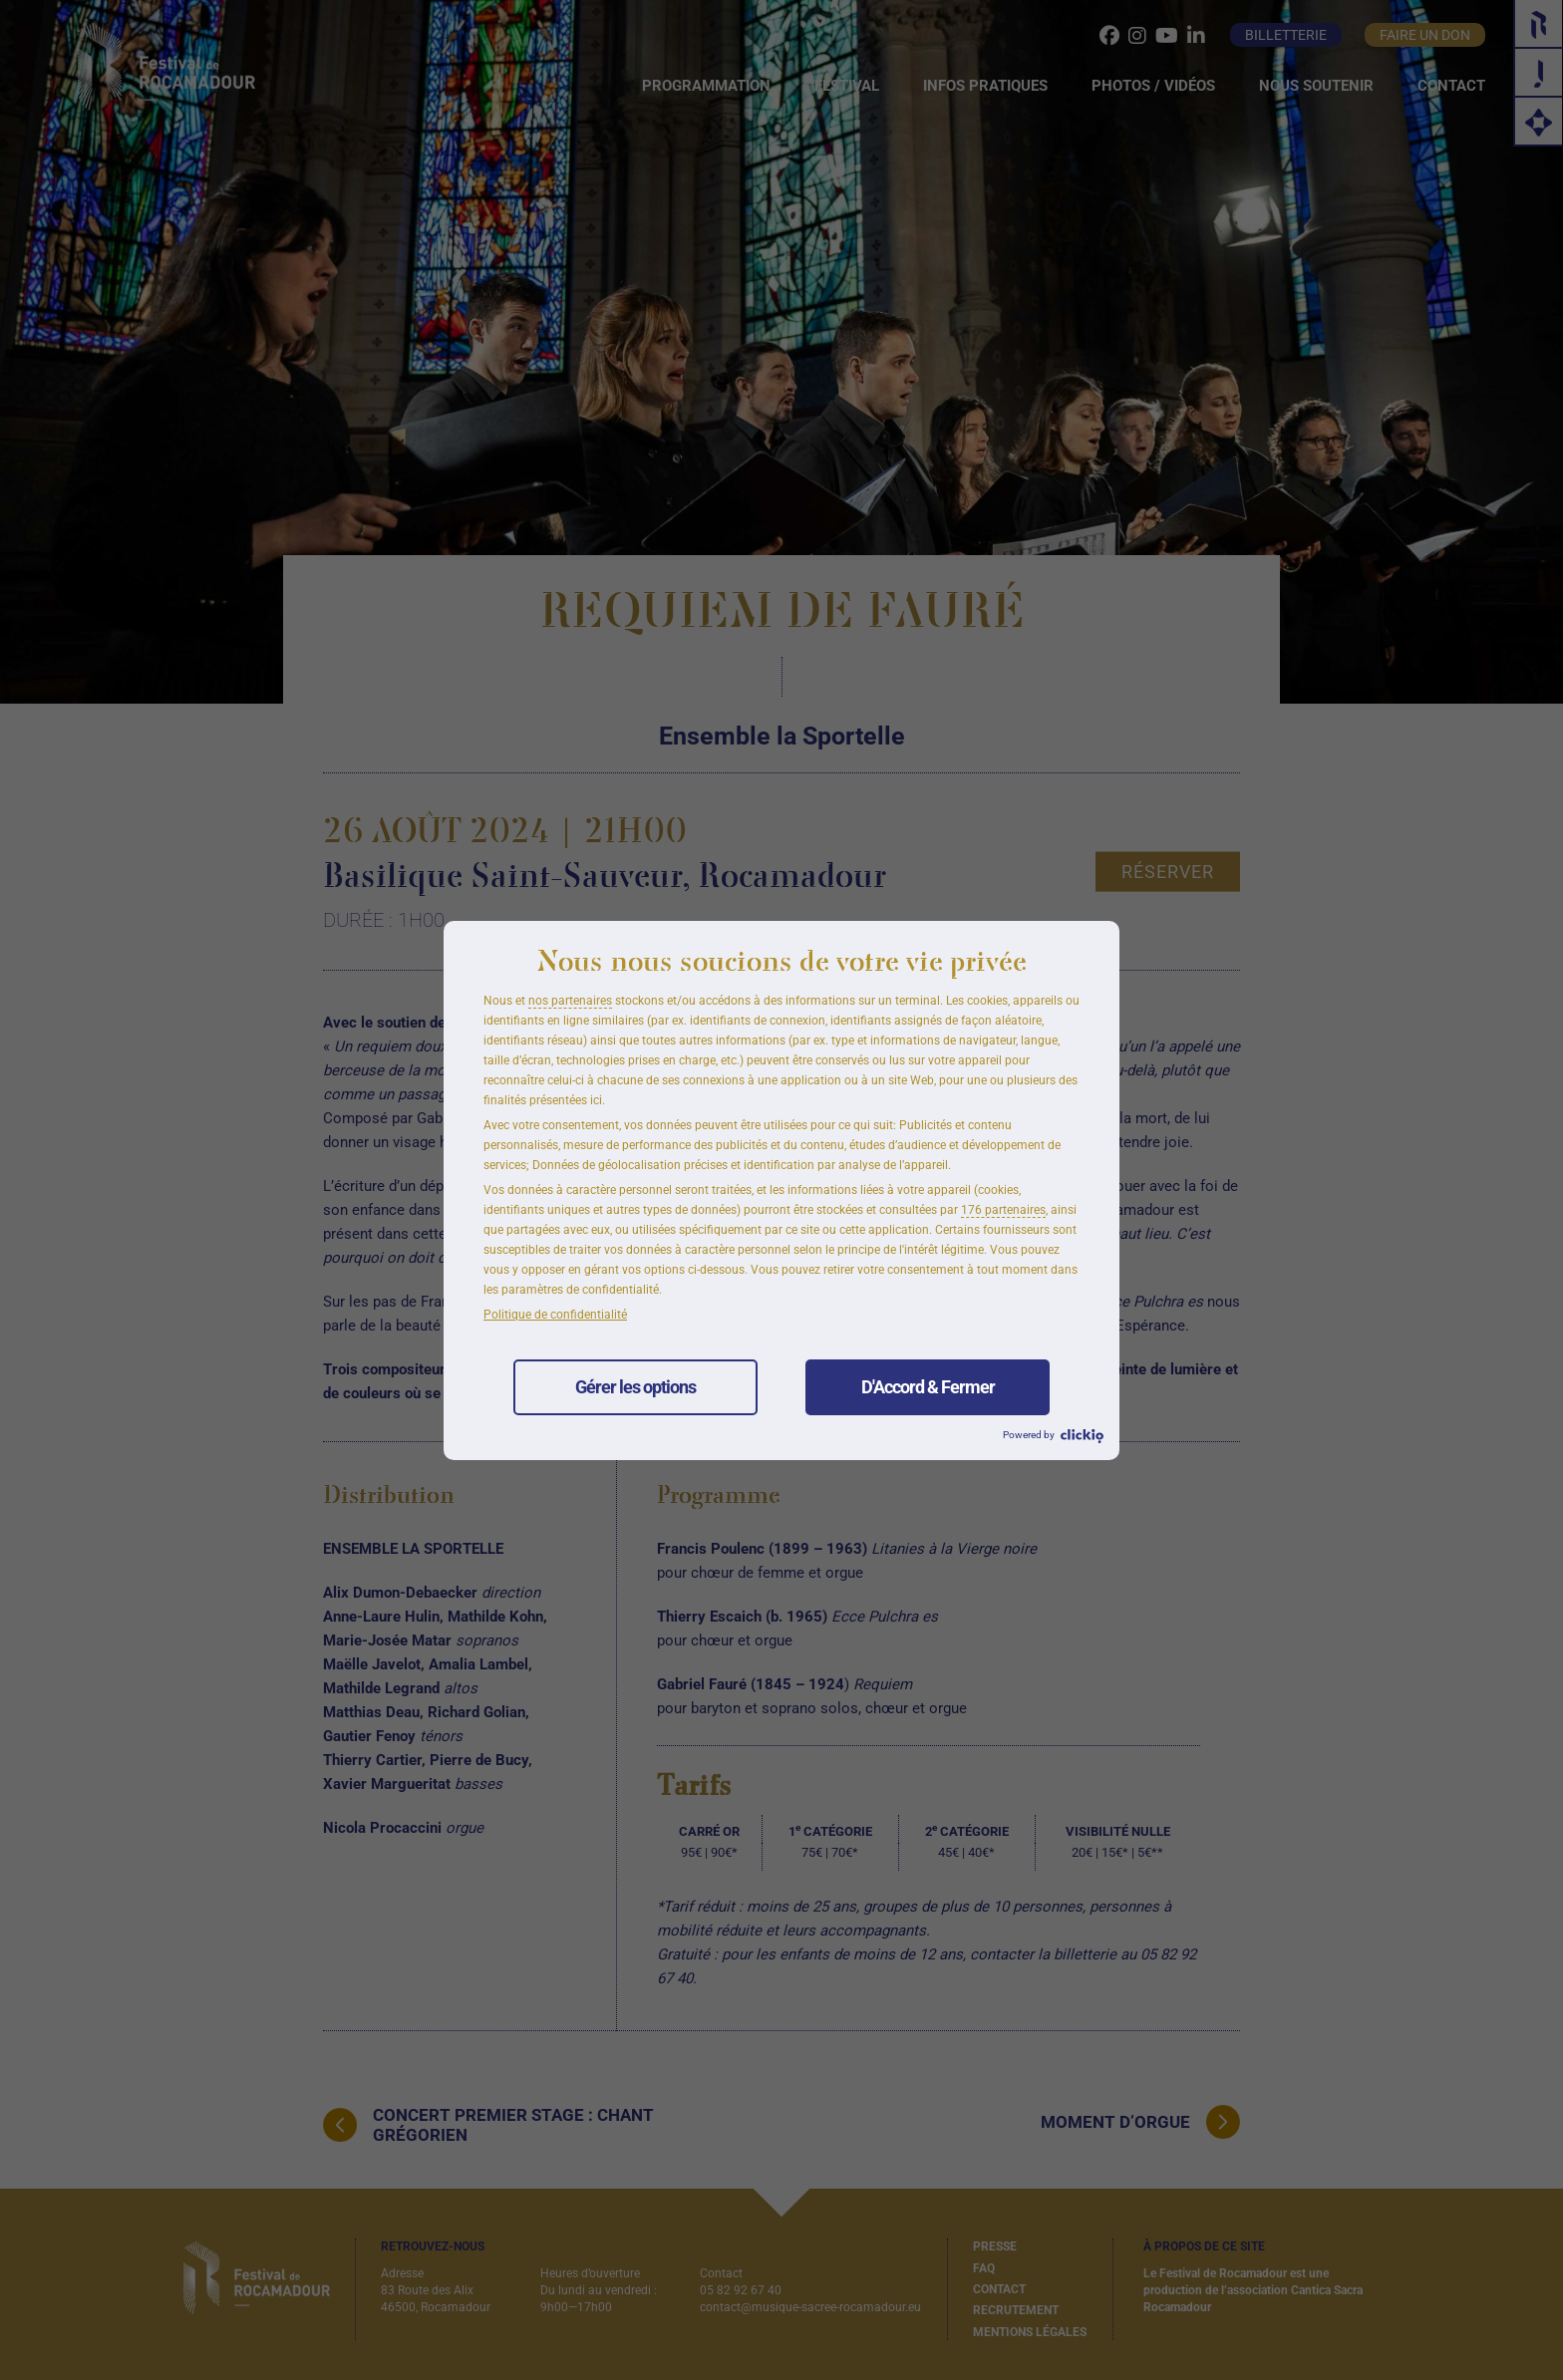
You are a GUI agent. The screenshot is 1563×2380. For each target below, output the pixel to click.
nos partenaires (570, 1001)
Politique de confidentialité (555, 1315)
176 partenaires (1003, 1210)
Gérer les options (635, 1386)
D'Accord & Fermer (928, 1386)
